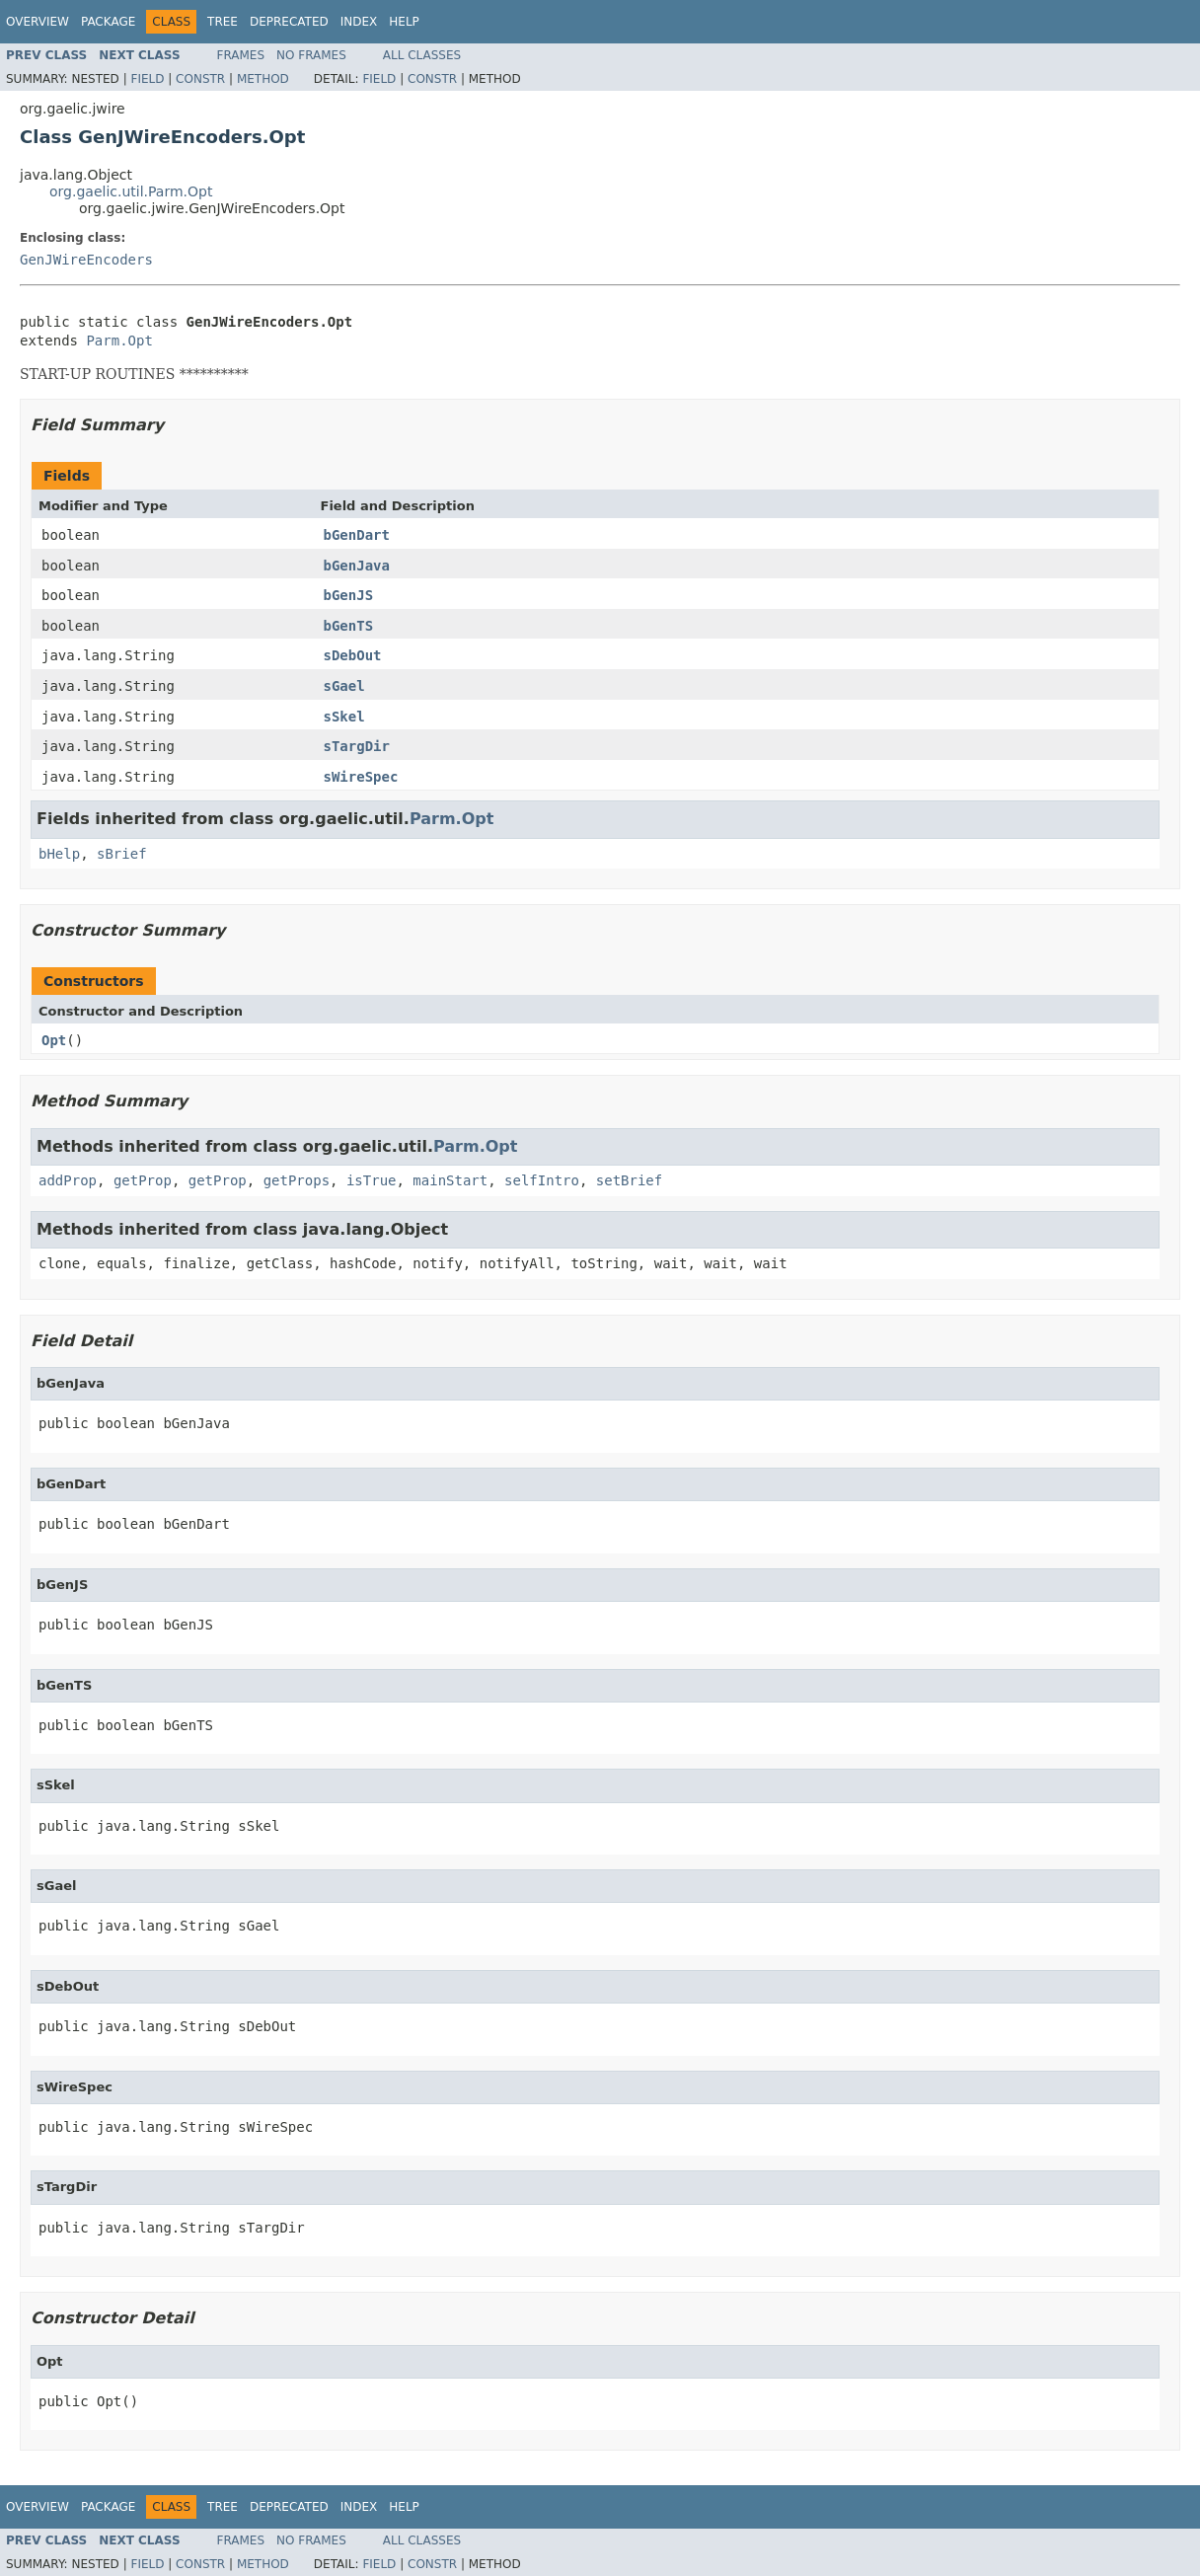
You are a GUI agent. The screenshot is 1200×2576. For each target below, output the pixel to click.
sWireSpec (361, 777)
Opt (53, 1040)
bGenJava (357, 565)
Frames (241, 55)
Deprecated (289, 22)
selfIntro (541, 1180)
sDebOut (353, 655)
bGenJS (349, 595)
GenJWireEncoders (86, 259)
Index (359, 22)
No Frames (311, 55)
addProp (67, 1180)
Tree (222, 22)
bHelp (59, 854)
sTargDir (357, 746)
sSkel (344, 716)
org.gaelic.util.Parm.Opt (130, 191)
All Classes (422, 55)
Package (108, 22)
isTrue (371, 1180)
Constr (200, 79)
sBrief (122, 854)
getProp (142, 1180)
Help (404, 22)
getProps (296, 1180)
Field (147, 79)
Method (263, 79)
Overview (37, 22)
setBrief (629, 1180)
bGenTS (349, 626)
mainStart (450, 1180)
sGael (344, 686)
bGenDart (357, 535)
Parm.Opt (119, 340)
